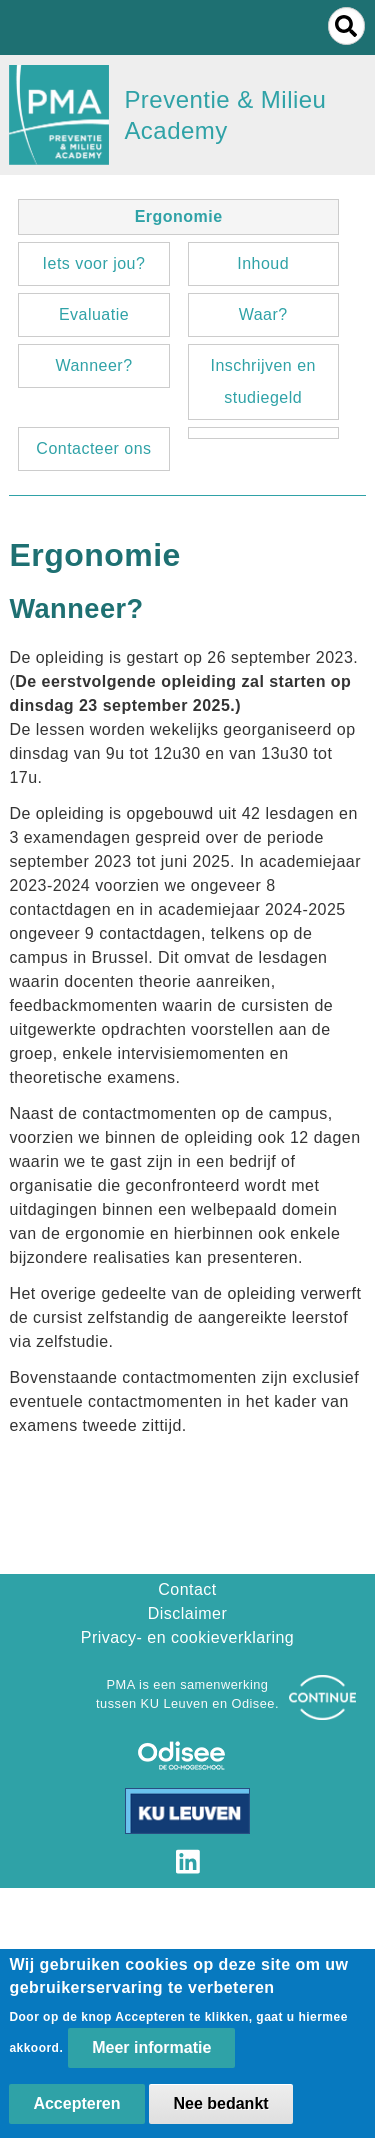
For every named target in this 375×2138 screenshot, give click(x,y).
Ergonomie (179, 216)
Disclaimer (187, 1613)
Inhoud (263, 263)
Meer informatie (151, 2057)
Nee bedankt (220, 2113)
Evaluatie (94, 314)
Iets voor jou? (94, 263)
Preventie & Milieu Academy (225, 115)
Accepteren (76, 2113)
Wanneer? (93, 365)
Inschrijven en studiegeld (262, 381)
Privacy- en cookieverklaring (188, 1637)
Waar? (263, 314)
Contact (187, 1589)
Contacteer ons (93, 448)
